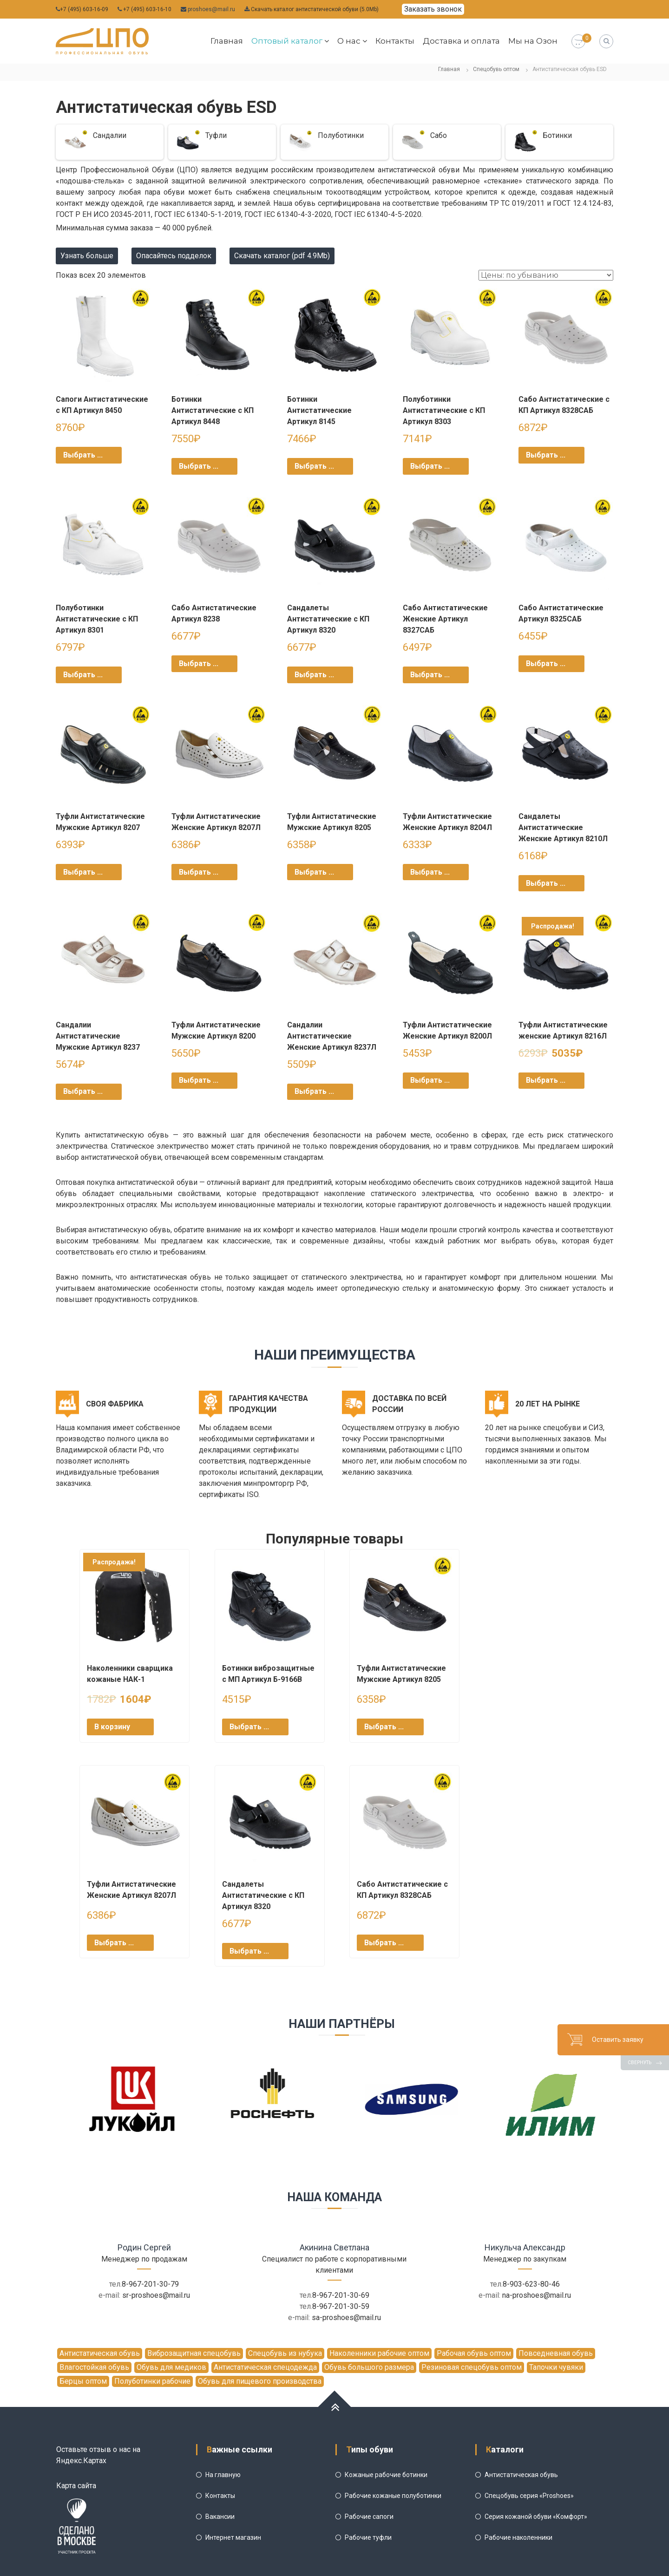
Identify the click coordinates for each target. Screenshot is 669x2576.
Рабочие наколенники (518, 2537)
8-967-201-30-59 (340, 2306)
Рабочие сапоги (369, 2516)
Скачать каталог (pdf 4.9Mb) (282, 255)
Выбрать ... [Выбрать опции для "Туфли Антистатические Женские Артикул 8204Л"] (430, 872)
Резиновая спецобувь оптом (471, 2367)
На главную (223, 2474)
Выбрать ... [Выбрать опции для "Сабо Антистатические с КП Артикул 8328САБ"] (545, 455)
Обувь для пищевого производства (259, 2381)
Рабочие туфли (368, 2537)
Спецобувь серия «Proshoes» (529, 2495)
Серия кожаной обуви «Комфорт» (536, 2516)
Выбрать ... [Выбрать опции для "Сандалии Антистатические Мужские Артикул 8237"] (83, 1091)
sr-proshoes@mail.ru (156, 2295)
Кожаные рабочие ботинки (386, 2474)
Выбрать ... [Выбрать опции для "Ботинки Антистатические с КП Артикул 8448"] (198, 466)
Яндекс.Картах (81, 2460)
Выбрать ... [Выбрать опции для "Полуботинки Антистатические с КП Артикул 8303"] (430, 466)
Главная (226, 41)
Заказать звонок (433, 9)
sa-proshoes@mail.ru (346, 2317)
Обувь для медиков (171, 2367)
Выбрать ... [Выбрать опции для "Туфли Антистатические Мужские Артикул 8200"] (198, 1080)
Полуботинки (341, 135)
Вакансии (220, 2516)
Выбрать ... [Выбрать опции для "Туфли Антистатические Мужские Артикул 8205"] (314, 872)
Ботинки (557, 135)
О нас (349, 41)
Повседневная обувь (555, 2353)
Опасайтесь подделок (173, 255)
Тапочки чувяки (556, 2367)
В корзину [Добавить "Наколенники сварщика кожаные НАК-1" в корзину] (112, 1726)
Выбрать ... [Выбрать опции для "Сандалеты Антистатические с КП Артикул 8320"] (314, 674)
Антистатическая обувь (99, 2353)
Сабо (438, 135)
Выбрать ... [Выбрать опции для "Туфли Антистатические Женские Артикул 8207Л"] (198, 872)
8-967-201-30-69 (340, 2295)
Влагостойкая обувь (94, 2367)
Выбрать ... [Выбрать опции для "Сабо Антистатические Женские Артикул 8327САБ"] (430, 674)
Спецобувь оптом (496, 69)
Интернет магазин (233, 2537)
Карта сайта (76, 2485)
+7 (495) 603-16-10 (147, 9)
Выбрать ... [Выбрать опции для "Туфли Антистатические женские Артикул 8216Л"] (545, 1080)
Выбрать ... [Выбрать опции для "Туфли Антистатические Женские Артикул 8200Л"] (430, 1080)
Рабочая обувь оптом (474, 2353)
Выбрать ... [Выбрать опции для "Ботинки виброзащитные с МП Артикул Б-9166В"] (249, 1726)
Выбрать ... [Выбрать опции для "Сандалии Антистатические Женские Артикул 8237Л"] (314, 1091)
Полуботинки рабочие (152, 2381)
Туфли (216, 135)
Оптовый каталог (286, 41)
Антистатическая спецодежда (265, 2367)
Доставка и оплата (461, 41)
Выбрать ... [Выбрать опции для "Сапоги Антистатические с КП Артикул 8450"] (83, 455)
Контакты (394, 41)
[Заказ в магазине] (546, 275)
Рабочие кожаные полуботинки (393, 2495)
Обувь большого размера (369, 2367)
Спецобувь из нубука (285, 2353)
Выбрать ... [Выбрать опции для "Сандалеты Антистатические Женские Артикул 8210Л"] (545, 883)
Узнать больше (86, 255)
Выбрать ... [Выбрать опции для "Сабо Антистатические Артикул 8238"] (198, 663)
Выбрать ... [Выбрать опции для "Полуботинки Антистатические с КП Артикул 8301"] (83, 674)
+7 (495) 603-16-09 (84, 9)
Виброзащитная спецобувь (194, 2353)
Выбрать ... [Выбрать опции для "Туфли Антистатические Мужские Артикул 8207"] (83, 872)
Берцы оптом (83, 2381)
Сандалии (109, 135)
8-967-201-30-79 (150, 2284)
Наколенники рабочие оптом (379, 2353)
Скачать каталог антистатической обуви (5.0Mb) (315, 9)
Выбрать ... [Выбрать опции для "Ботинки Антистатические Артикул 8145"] (314, 466)
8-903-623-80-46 (531, 2284)
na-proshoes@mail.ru (536, 2295)
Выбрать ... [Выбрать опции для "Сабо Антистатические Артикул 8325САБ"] (545, 663)
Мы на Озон (533, 41)
